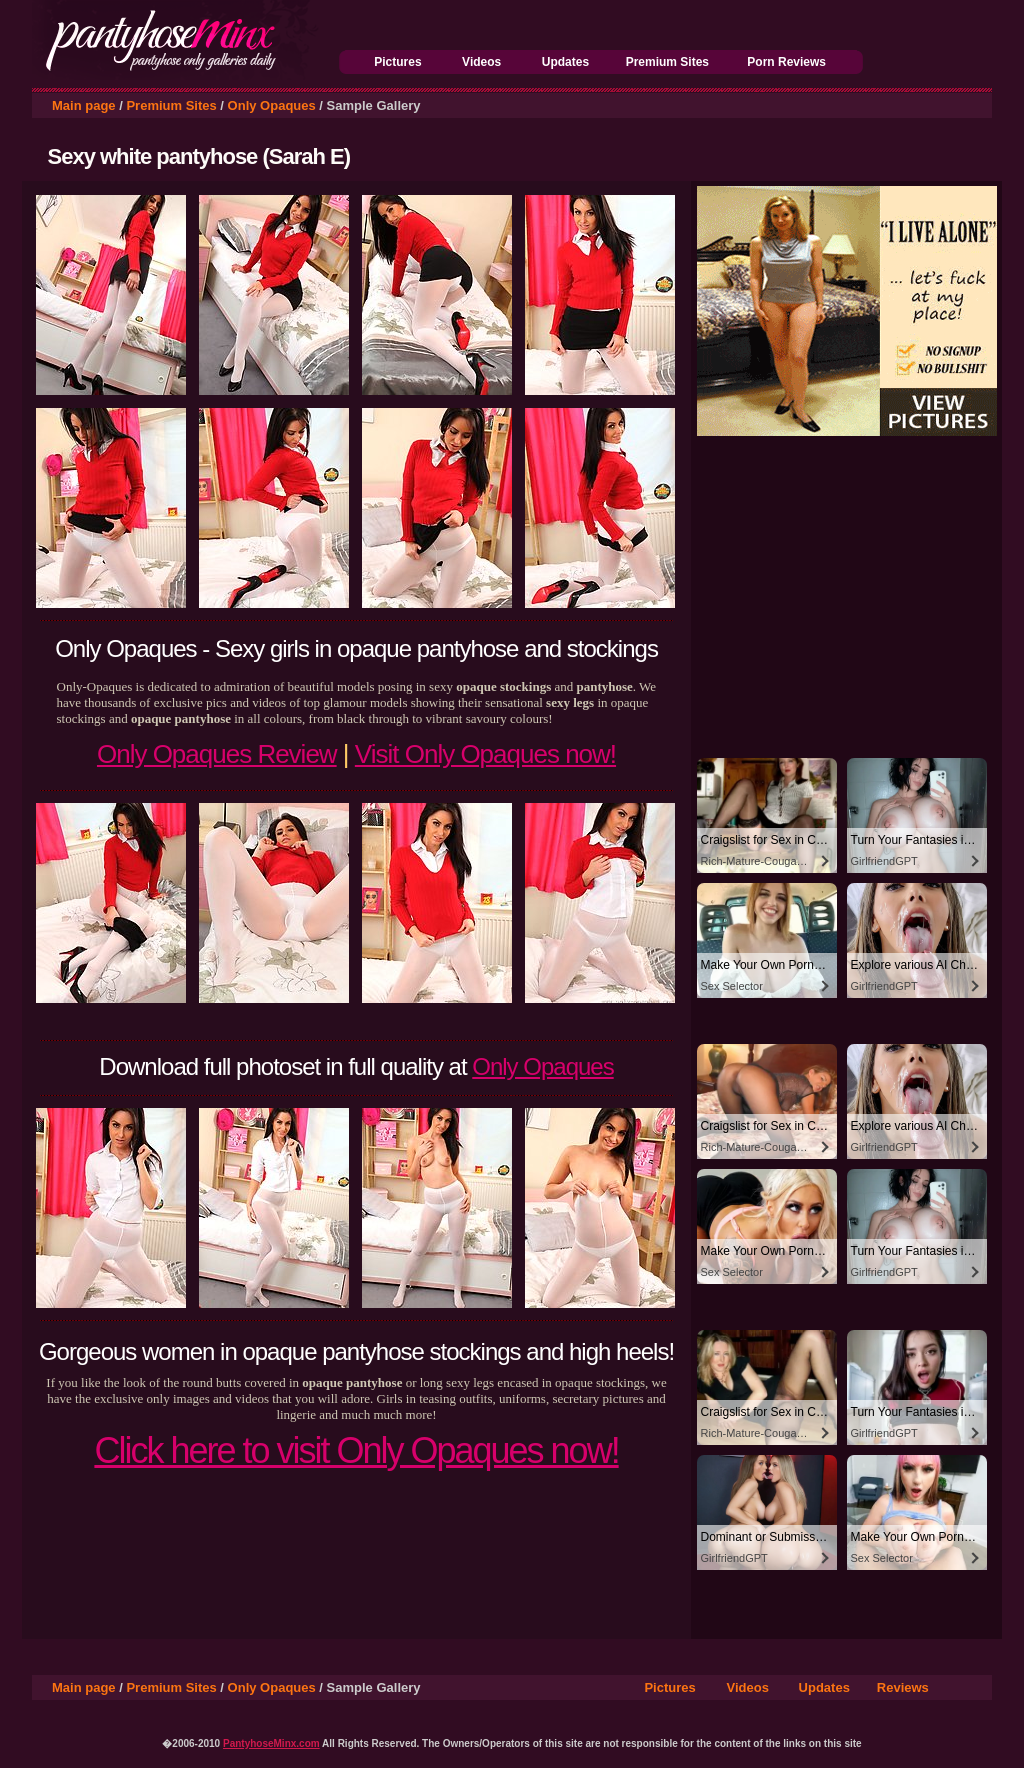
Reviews (903, 1687)
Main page (84, 105)
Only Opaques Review (217, 754)
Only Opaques (272, 105)
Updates (565, 62)
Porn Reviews (786, 62)
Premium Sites (667, 62)
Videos (481, 62)
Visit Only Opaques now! (485, 754)
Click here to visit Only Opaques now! (356, 1450)
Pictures (397, 62)
